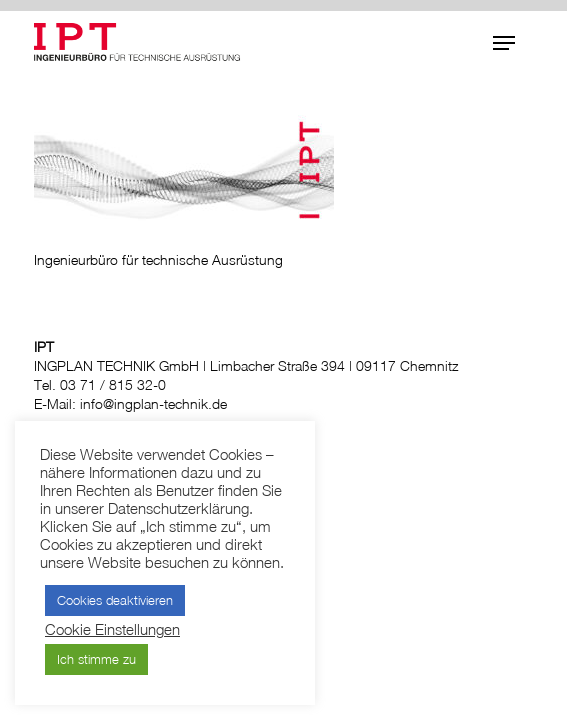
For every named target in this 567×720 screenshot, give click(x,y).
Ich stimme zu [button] (96, 659)
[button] (504, 43)
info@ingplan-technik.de (153, 403)
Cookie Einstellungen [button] (112, 629)
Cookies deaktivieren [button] (115, 600)
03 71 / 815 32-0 (113, 384)
